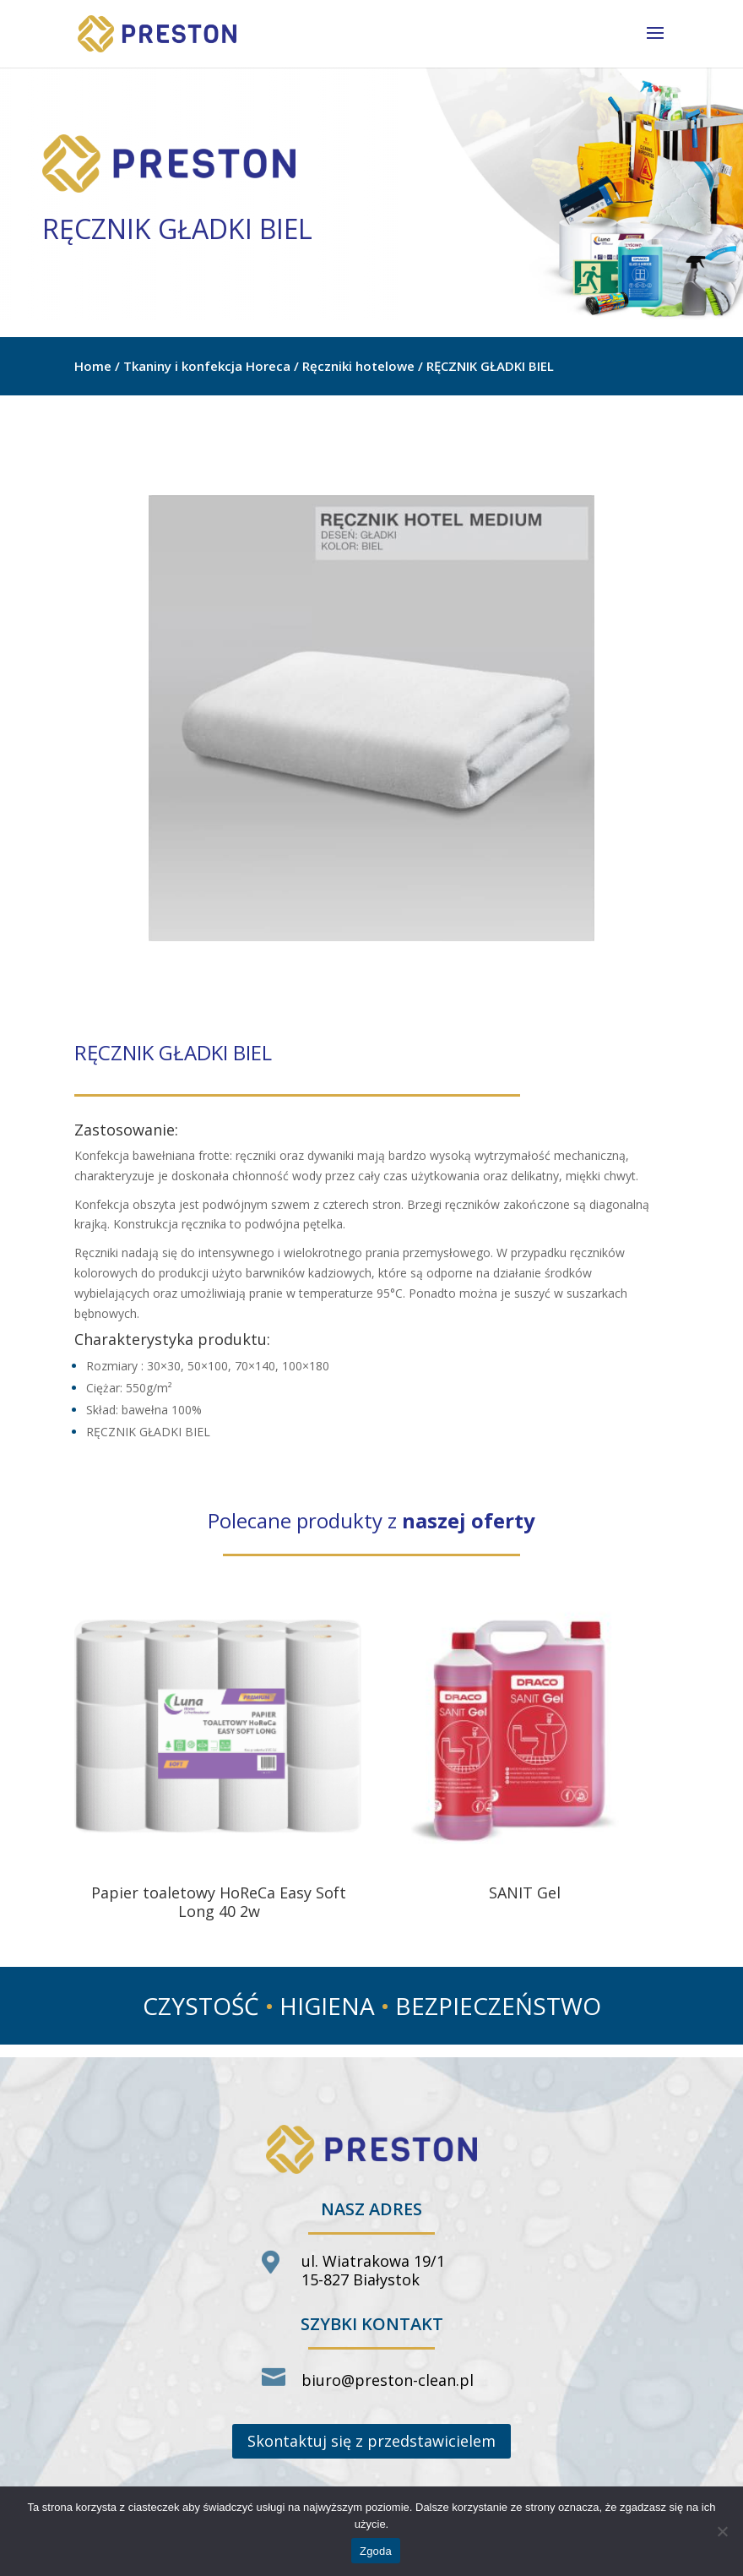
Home (92, 365)
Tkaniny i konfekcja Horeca (206, 365)
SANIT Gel (525, 1892)
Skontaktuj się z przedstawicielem (371, 2441)
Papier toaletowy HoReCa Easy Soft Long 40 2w (218, 1901)
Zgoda (376, 2551)
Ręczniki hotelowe (358, 365)
